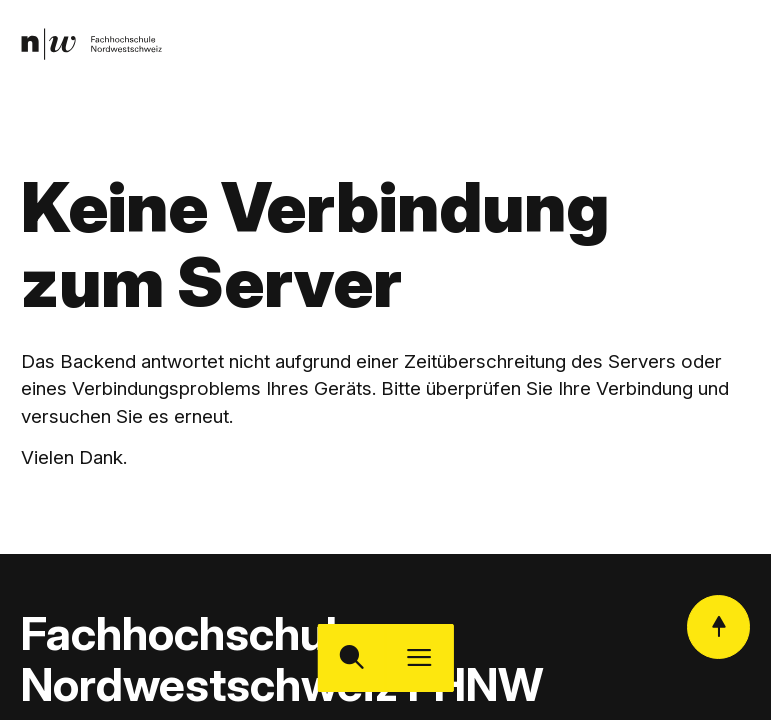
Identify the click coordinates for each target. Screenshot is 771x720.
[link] (91, 44)
